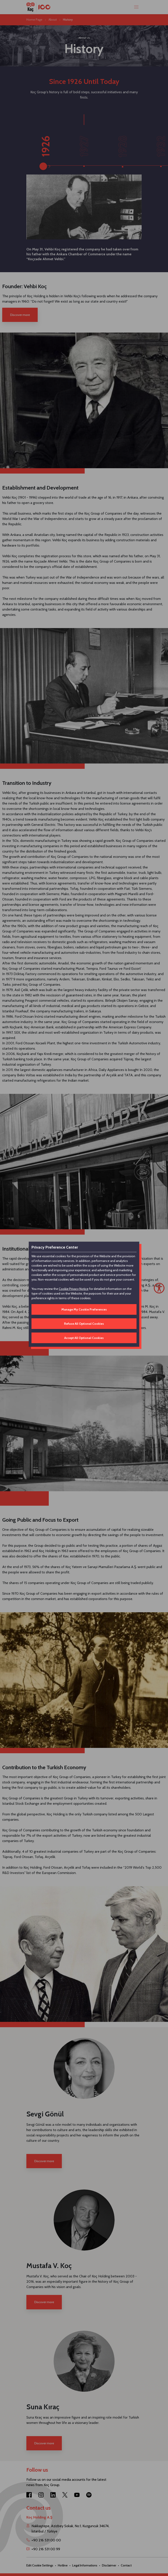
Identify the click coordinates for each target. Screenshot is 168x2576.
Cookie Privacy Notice (73, 1289)
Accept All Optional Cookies (84, 1338)
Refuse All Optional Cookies (84, 1324)
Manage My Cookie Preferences (84, 1309)
